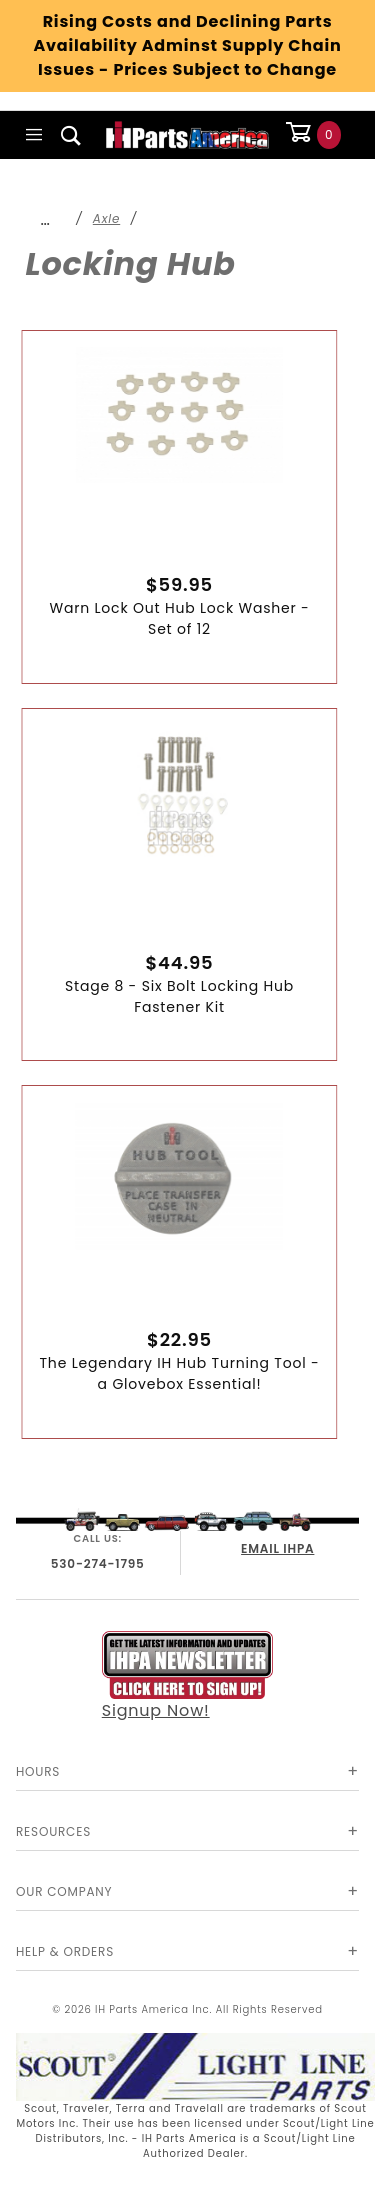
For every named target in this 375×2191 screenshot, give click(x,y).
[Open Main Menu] (34, 135)
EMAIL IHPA (277, 1548)
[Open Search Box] (71, 135)
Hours (38, 1771)
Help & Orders (65, 1951)
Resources (53, 1831)
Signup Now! (188, 1676)
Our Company (64, 1891)
